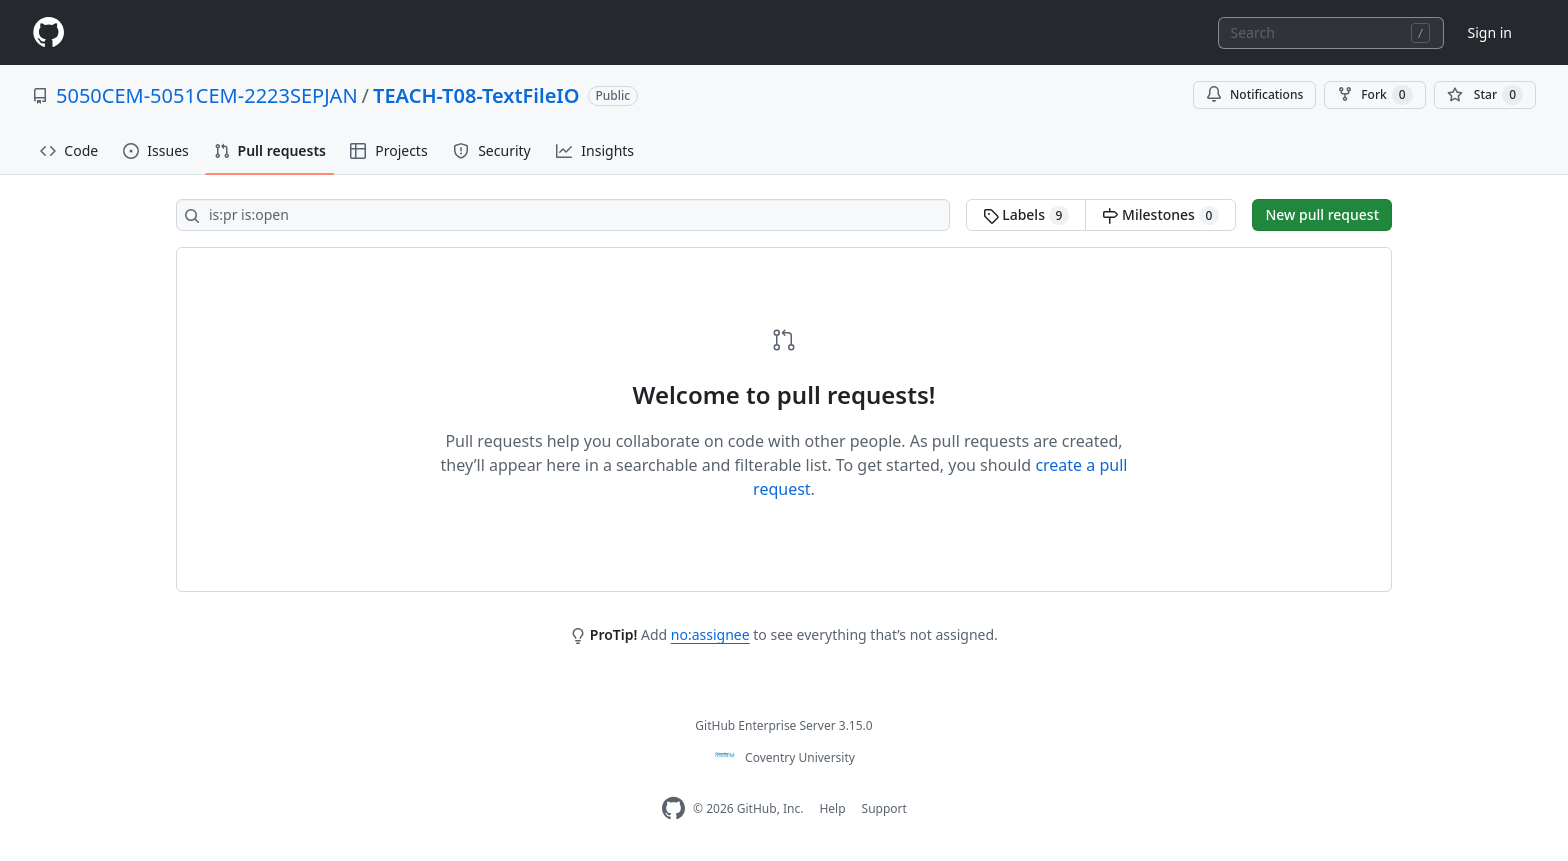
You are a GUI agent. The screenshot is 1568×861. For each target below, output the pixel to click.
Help (832, 808)
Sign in (1490, 32)
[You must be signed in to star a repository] (1485, 95)
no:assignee (710, 634)
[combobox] (1331, 33)
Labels (1026, 215)
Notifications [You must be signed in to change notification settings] (1254, 94)
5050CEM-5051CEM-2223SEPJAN (207, 95)
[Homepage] (48, 32)
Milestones (1160, 215)
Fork (1374, 95)
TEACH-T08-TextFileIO (476, 95)
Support (884, 808)
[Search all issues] (563, 215)
